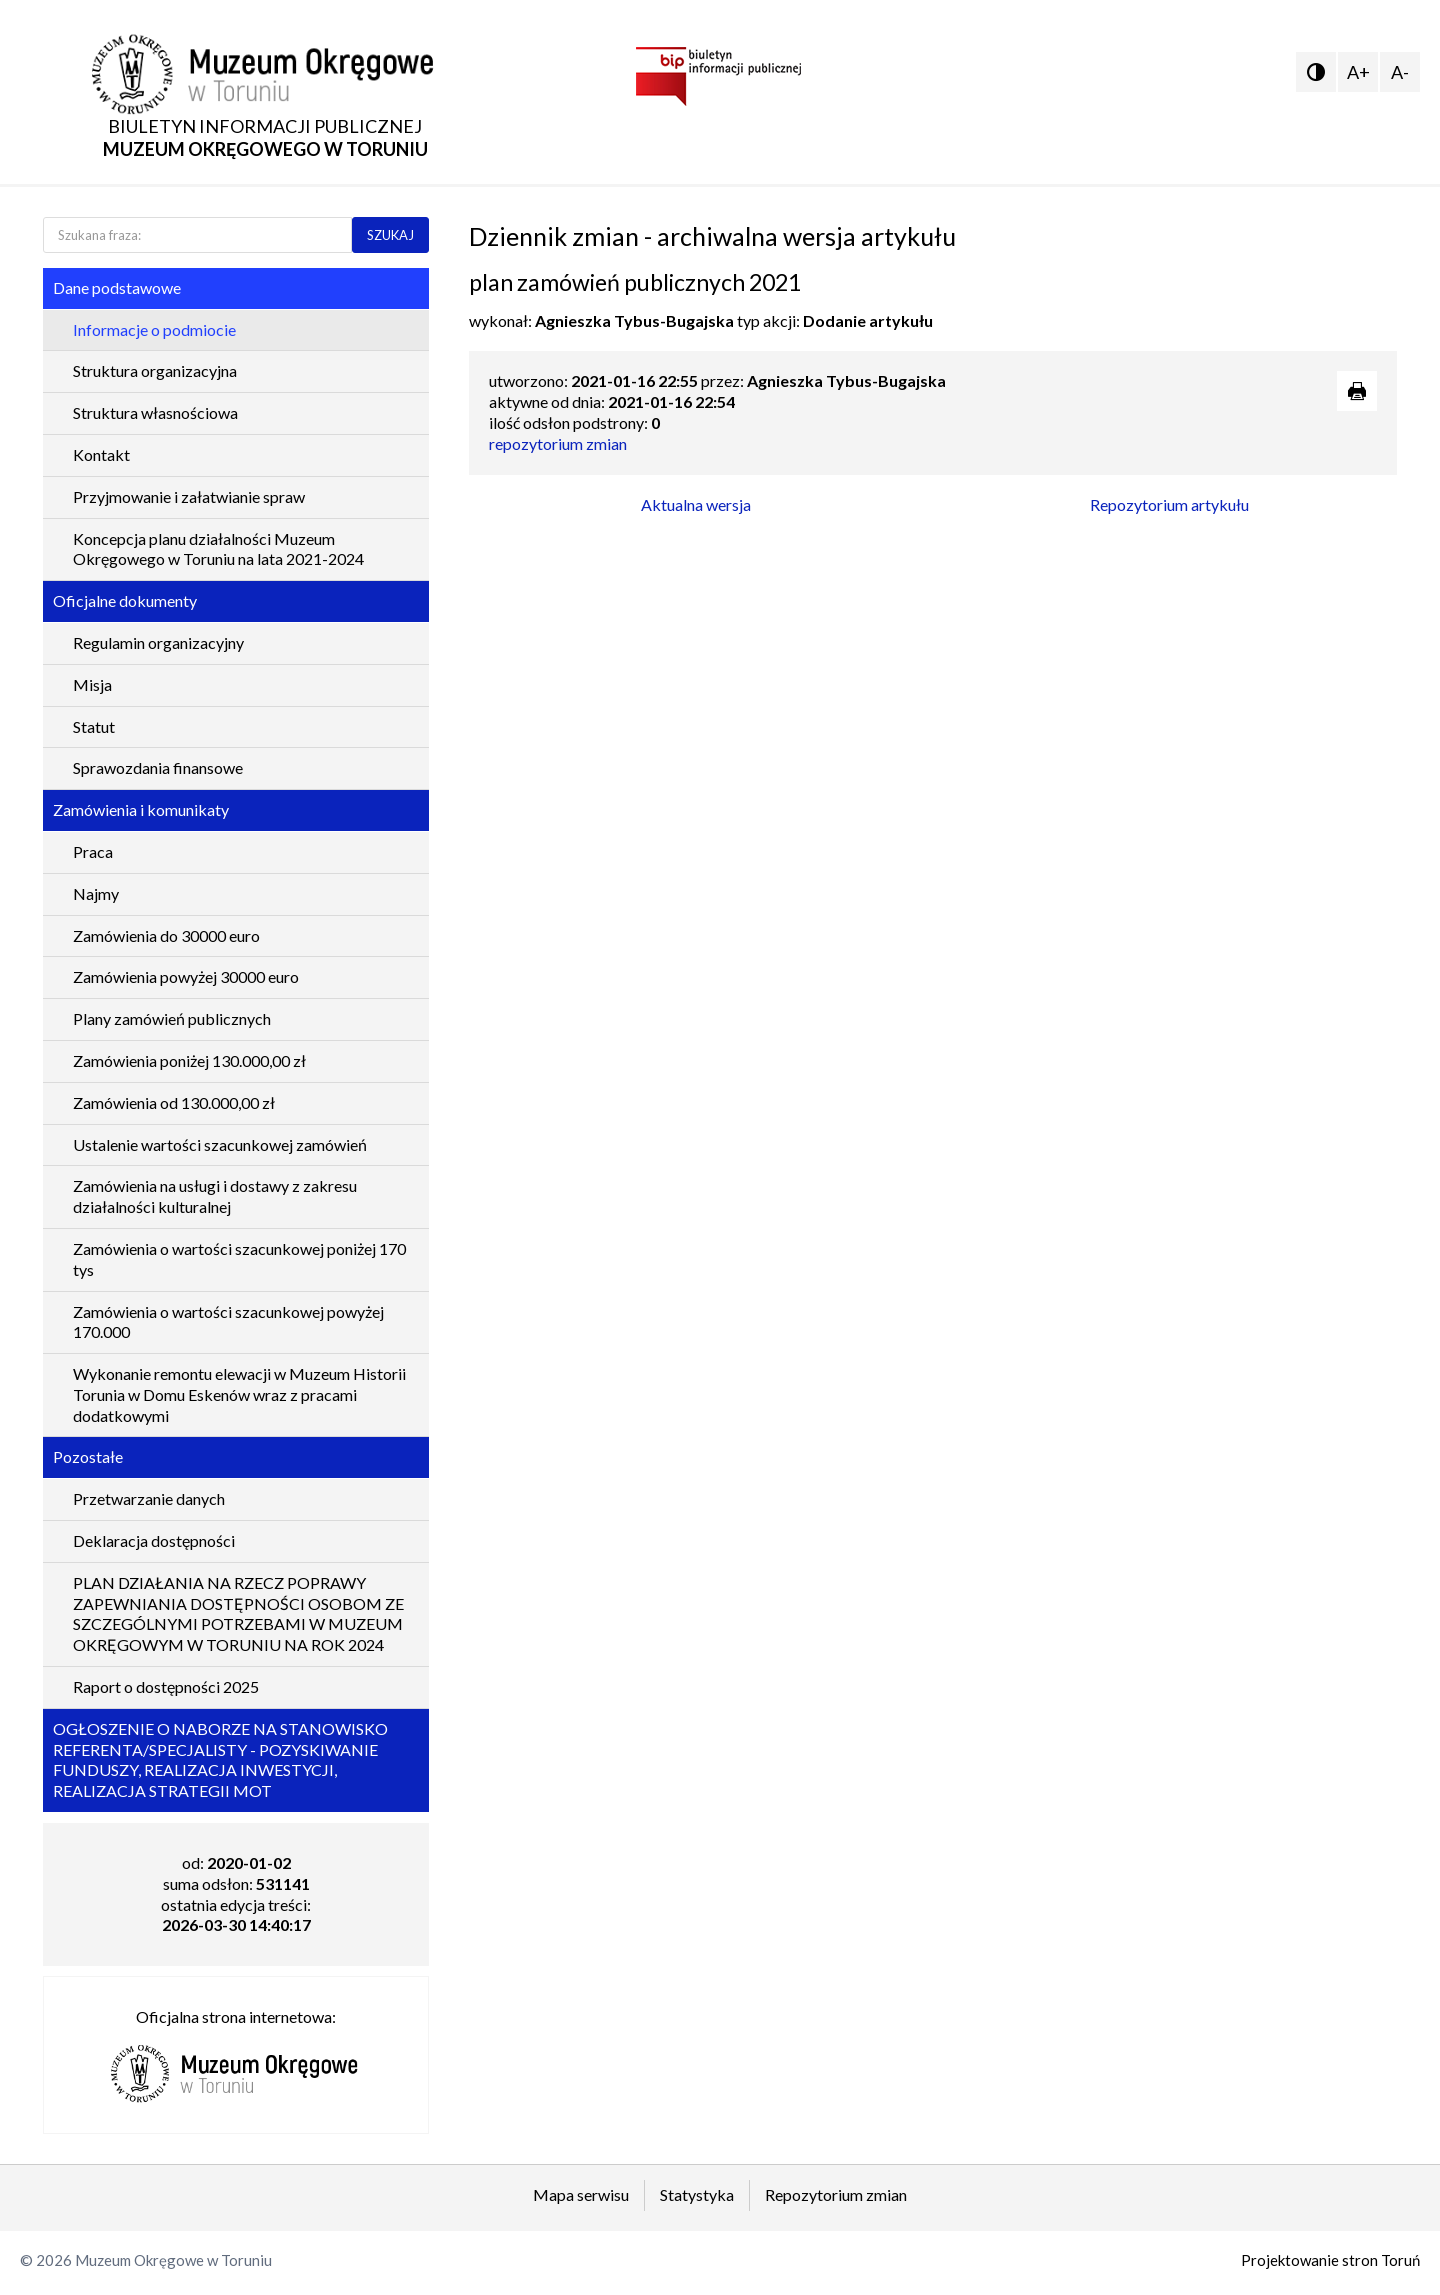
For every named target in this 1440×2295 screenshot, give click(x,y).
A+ (1358, 72)
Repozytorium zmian (836, 2194)
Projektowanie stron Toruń (1330, 2260)
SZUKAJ (390, 235)
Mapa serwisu (581, 2194)
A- (1400, 72)
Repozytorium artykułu (1169, 504)
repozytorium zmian (558, 443)
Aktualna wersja (696, 504)
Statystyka (697, 2194)
